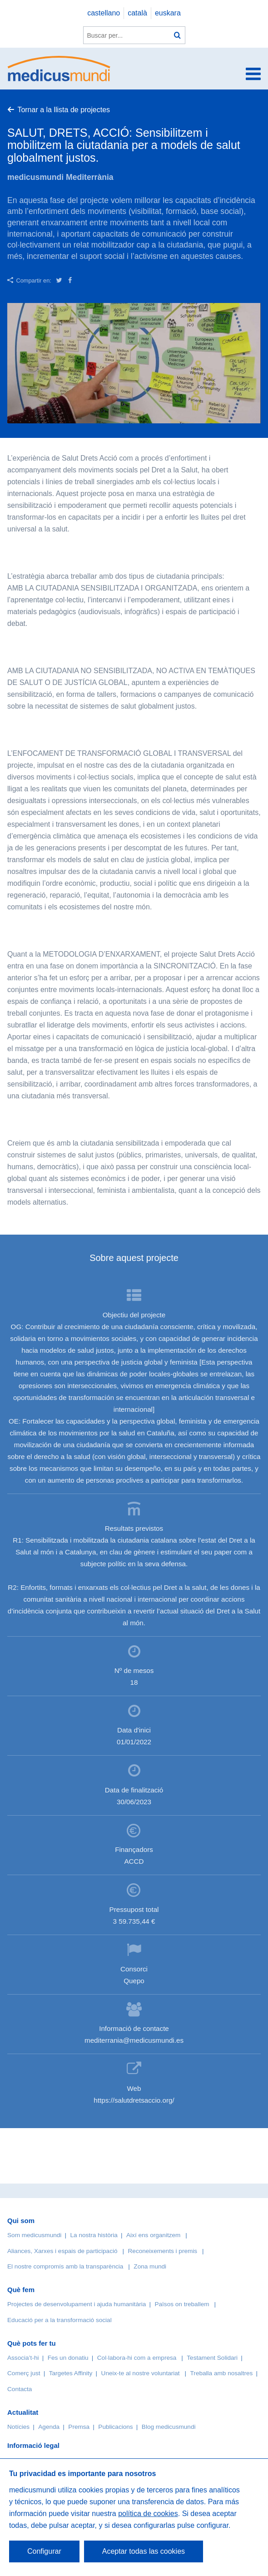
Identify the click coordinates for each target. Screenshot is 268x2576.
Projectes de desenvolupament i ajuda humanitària (76, 2304)
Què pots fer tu (31, 2343)
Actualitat (22, 2412)
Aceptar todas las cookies (143, 2551)
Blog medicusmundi (169, 2426)
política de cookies (148, 2513)
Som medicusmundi (34, 2235)
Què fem (21, 2289)
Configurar (44, 2551)
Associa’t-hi (23, 2357)
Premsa (78, 2426)
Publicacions (115, 2426)
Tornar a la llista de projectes (63, 110)
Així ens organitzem (153, 2235)
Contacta (19, 2389)
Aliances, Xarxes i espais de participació (62, 2251)
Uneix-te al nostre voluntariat (140, 2373)
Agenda (49, 2426)
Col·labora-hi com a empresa (137, 2357)
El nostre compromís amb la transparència (65, 2266)
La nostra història (94, 2235)
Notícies (18, 2426)
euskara (168, 13)
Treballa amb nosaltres (221, 2373)
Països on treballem (182, 2304)
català (137, 13)
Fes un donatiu (68, 2357)
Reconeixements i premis (163, 2251)
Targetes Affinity (71, 2373)
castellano (103, 13)
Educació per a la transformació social (59, 2320)
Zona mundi (150, 2266)
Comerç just (23, 2373)
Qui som (21, 2220)
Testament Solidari (212, 2357)
